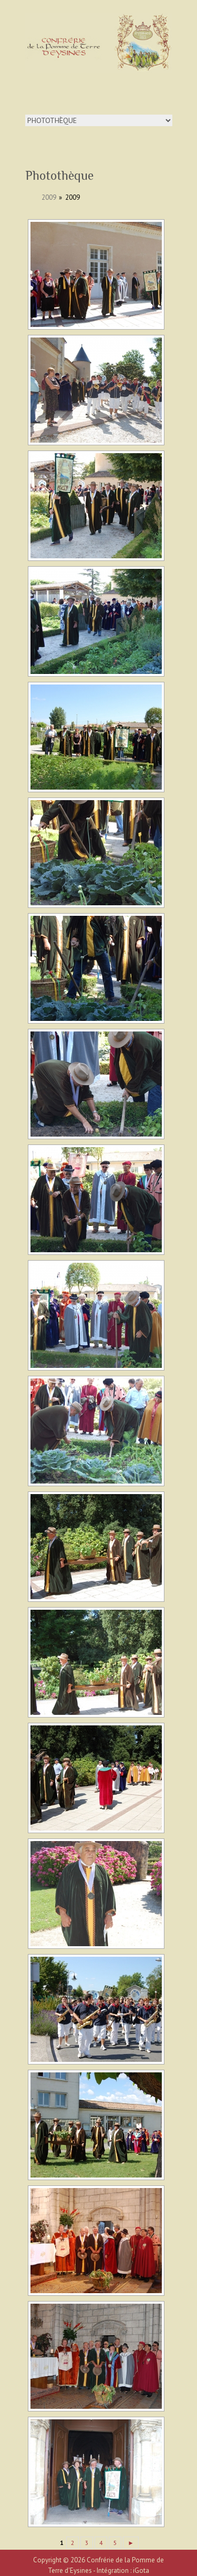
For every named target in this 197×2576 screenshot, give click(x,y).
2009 (49, 197)
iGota (141, 2570)
